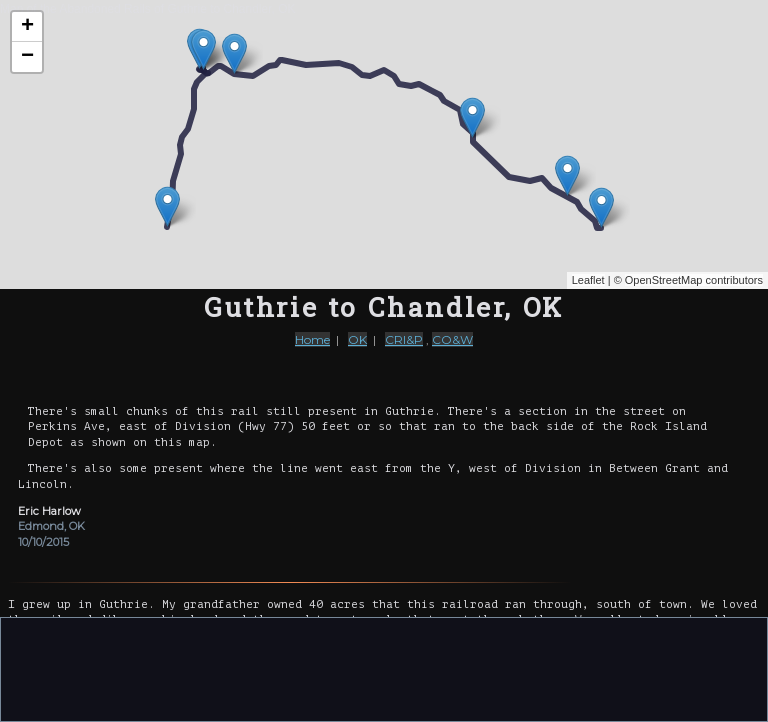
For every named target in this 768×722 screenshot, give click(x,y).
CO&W (452, 339)
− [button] (27, 57)
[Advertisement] (384, 668)
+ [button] (27, 27)
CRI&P (404, 339)
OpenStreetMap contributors (694, 280)
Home (312, 339)
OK (357, 339)
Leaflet (588, 280)
